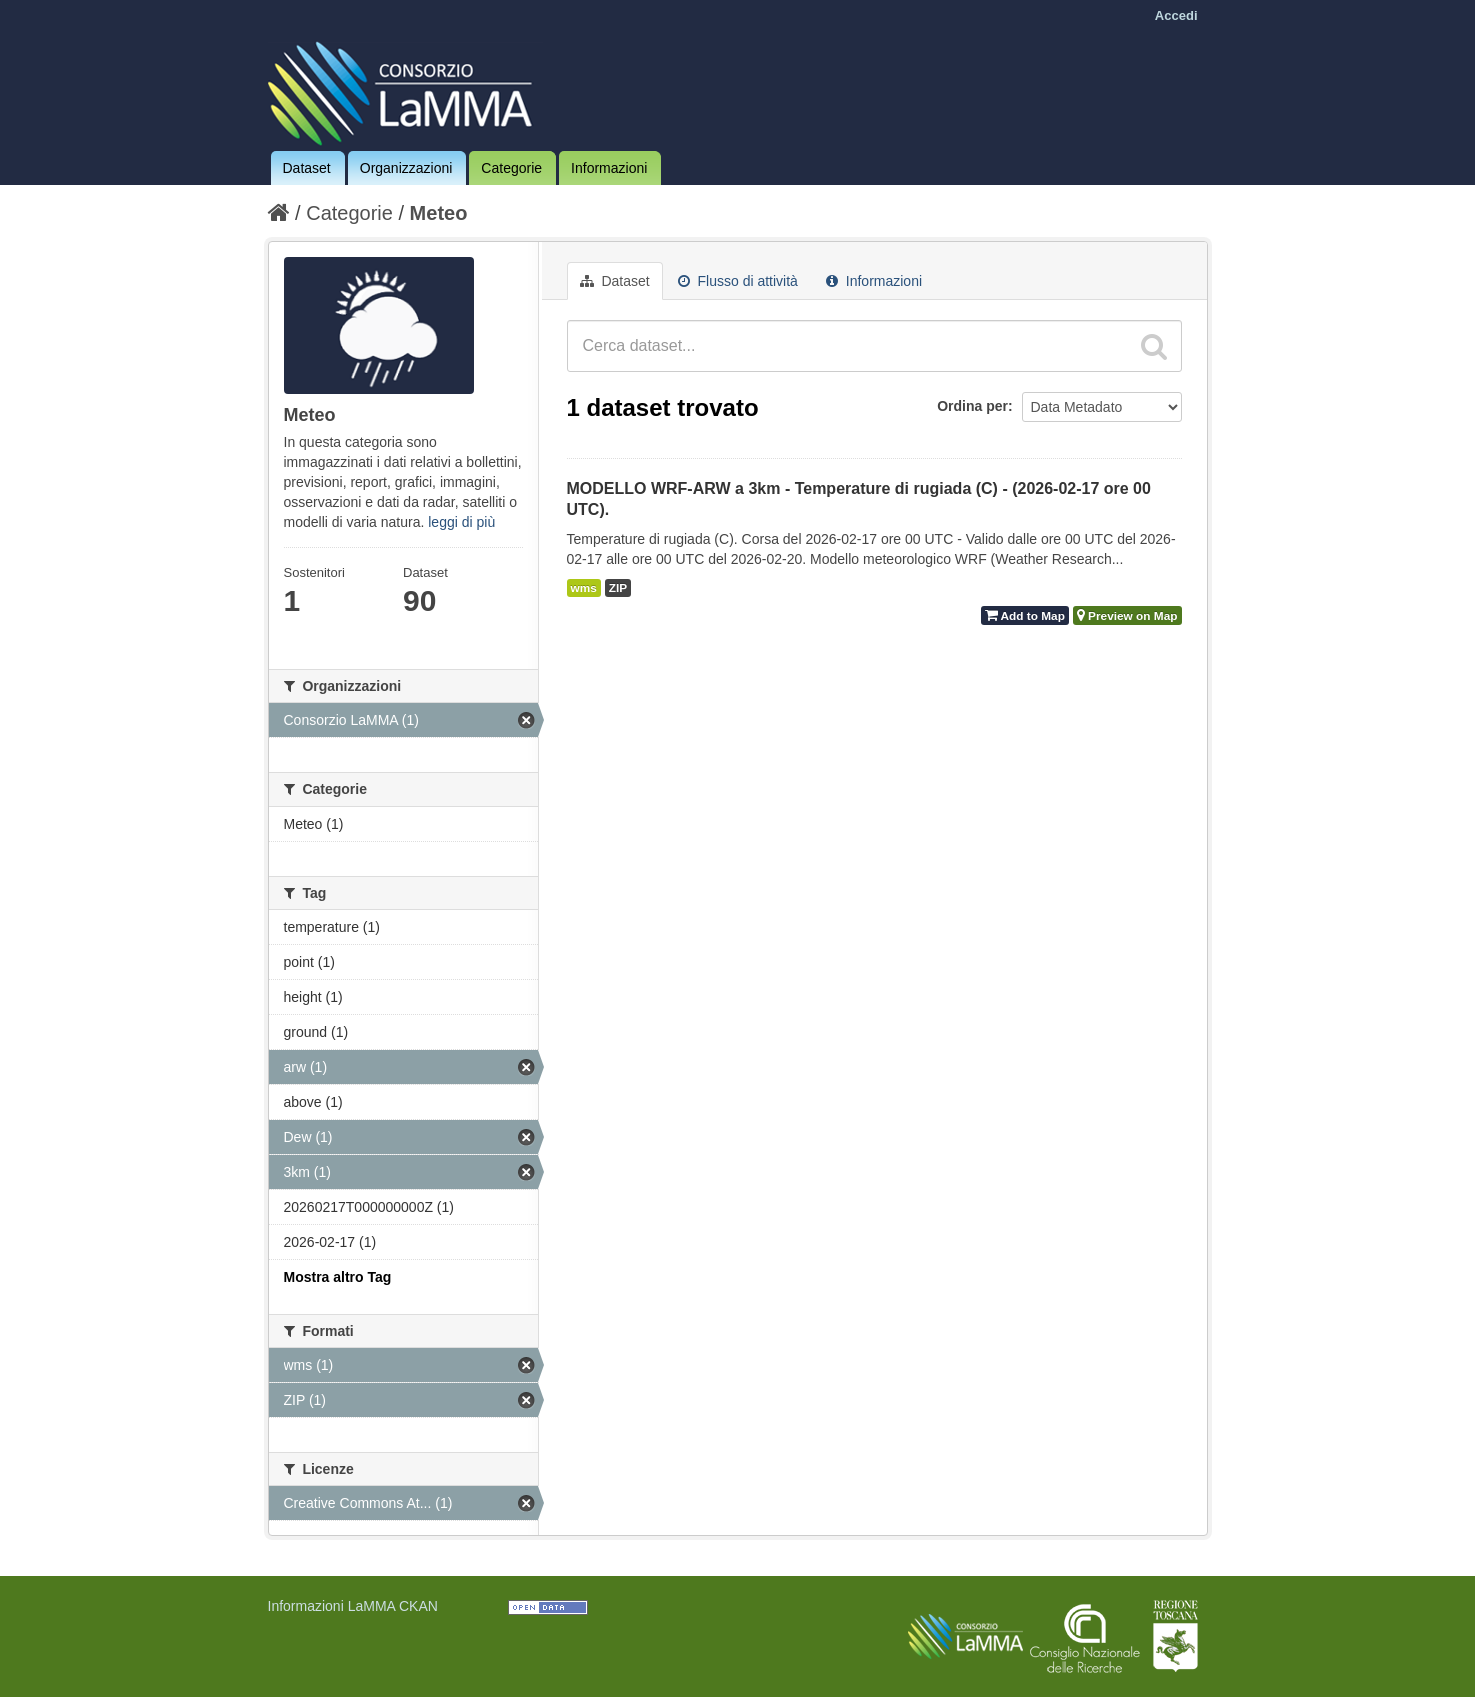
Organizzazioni (406, 168)
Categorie (511, 168)
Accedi (1176, 15)
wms (584, 588)
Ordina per (972, 406)
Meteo (439, 213)
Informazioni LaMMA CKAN (353, 1606)
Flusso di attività (738, 281)
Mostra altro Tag (338, 1277)
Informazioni (609, 168)
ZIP (618, 588)
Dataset (307, 168)
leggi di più (461, 522)
